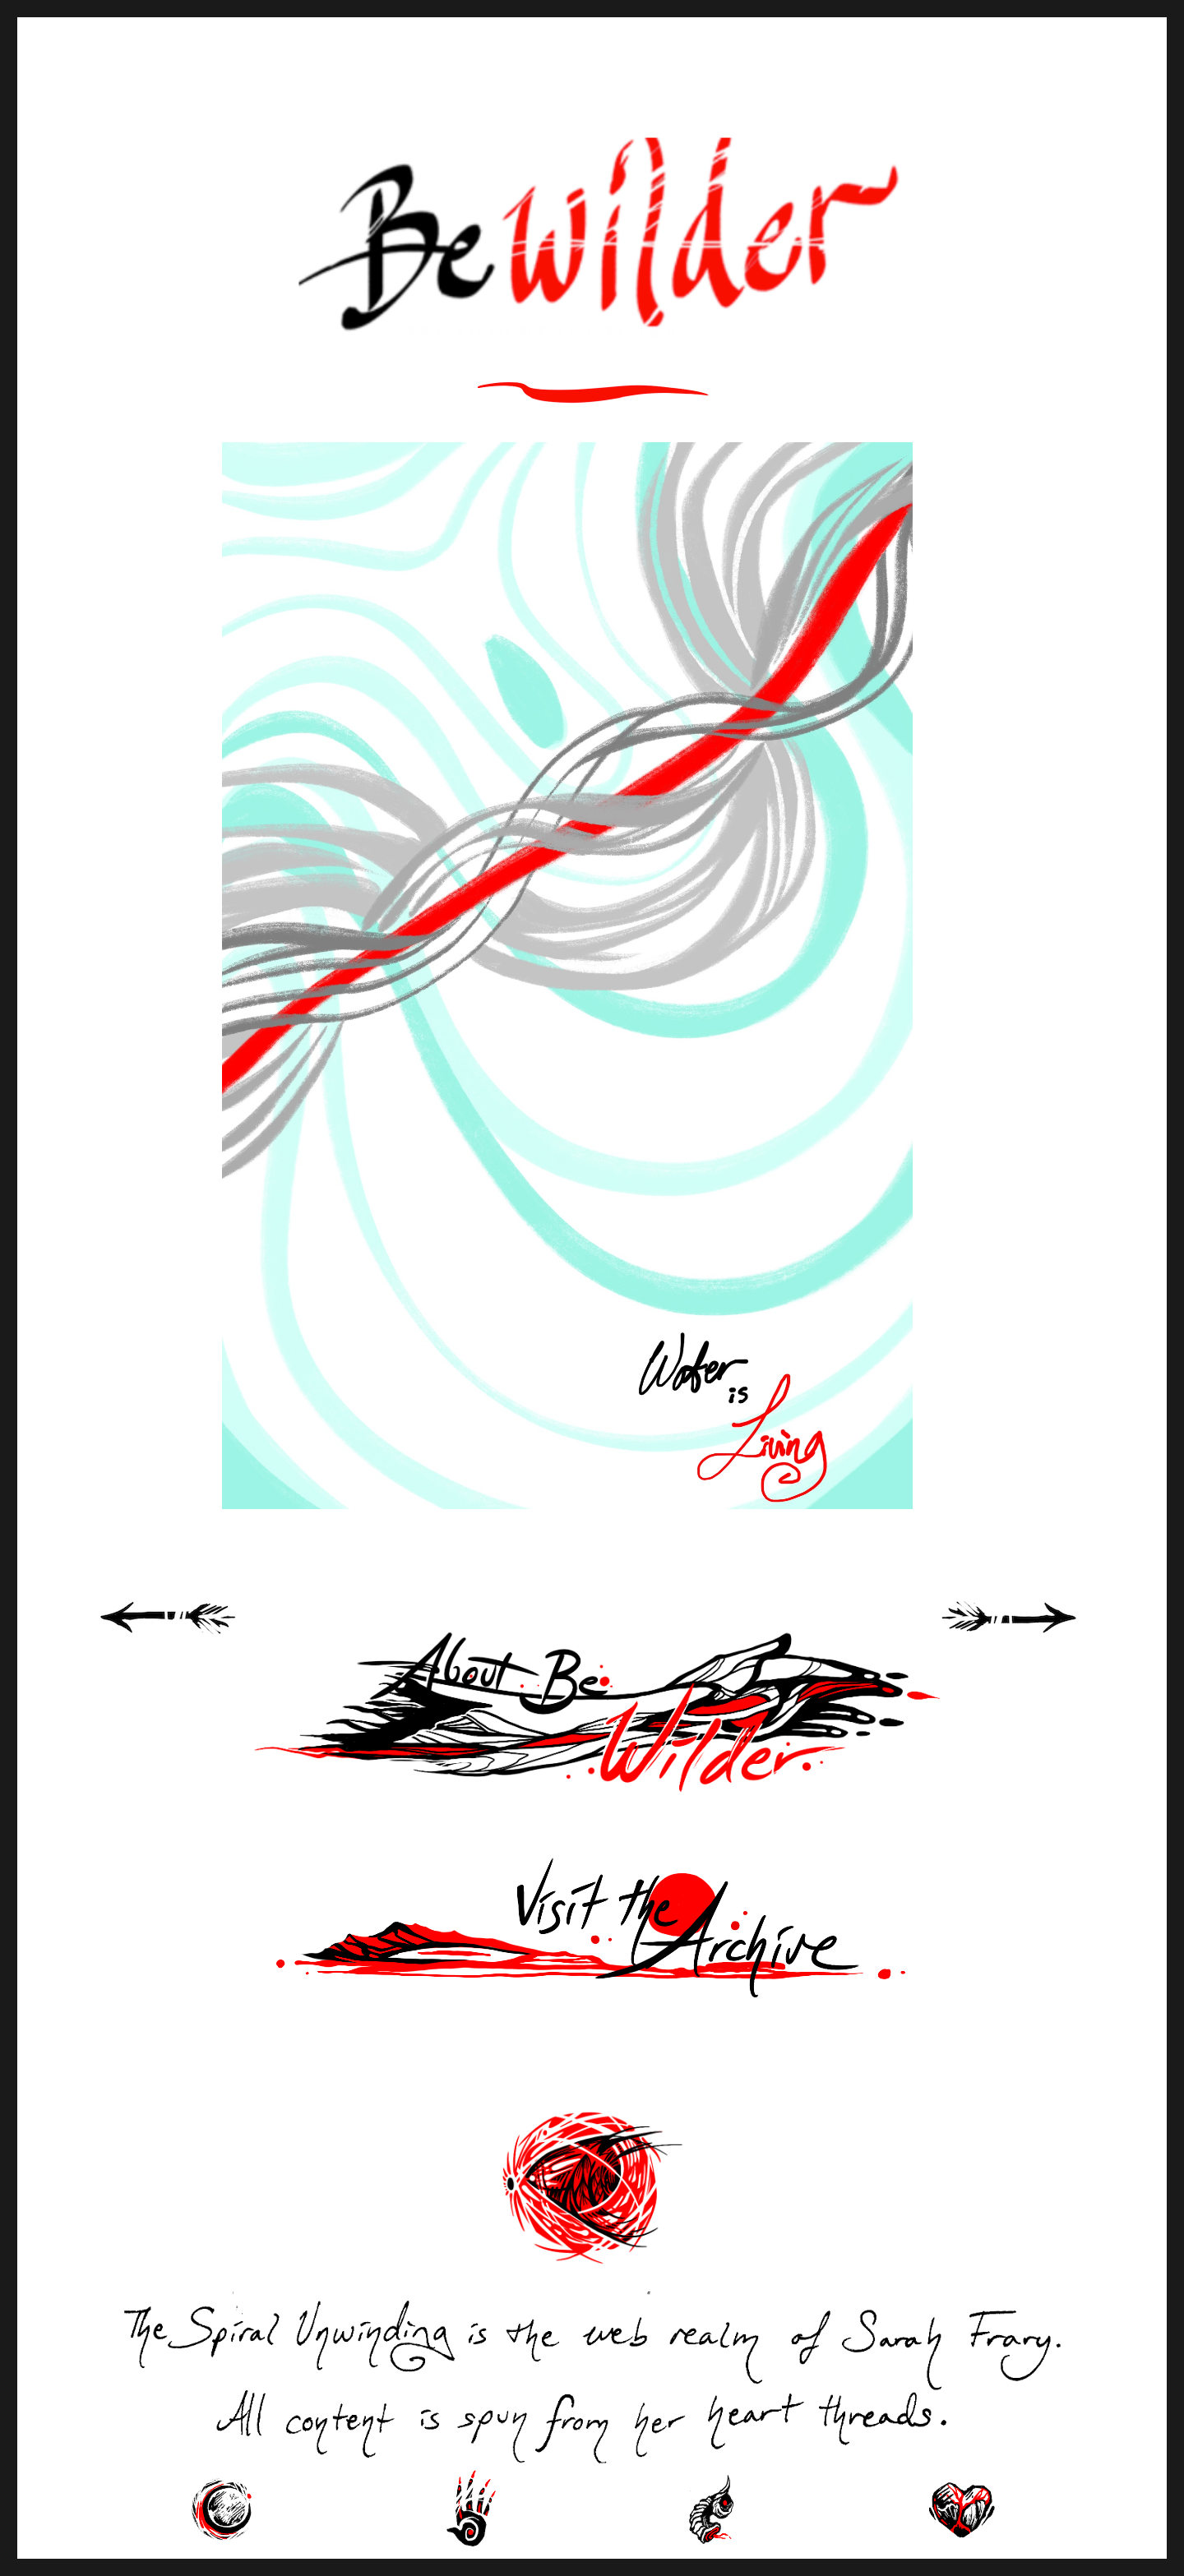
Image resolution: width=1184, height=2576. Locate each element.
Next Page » (1027, 1635)
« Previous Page (189, 1635)
